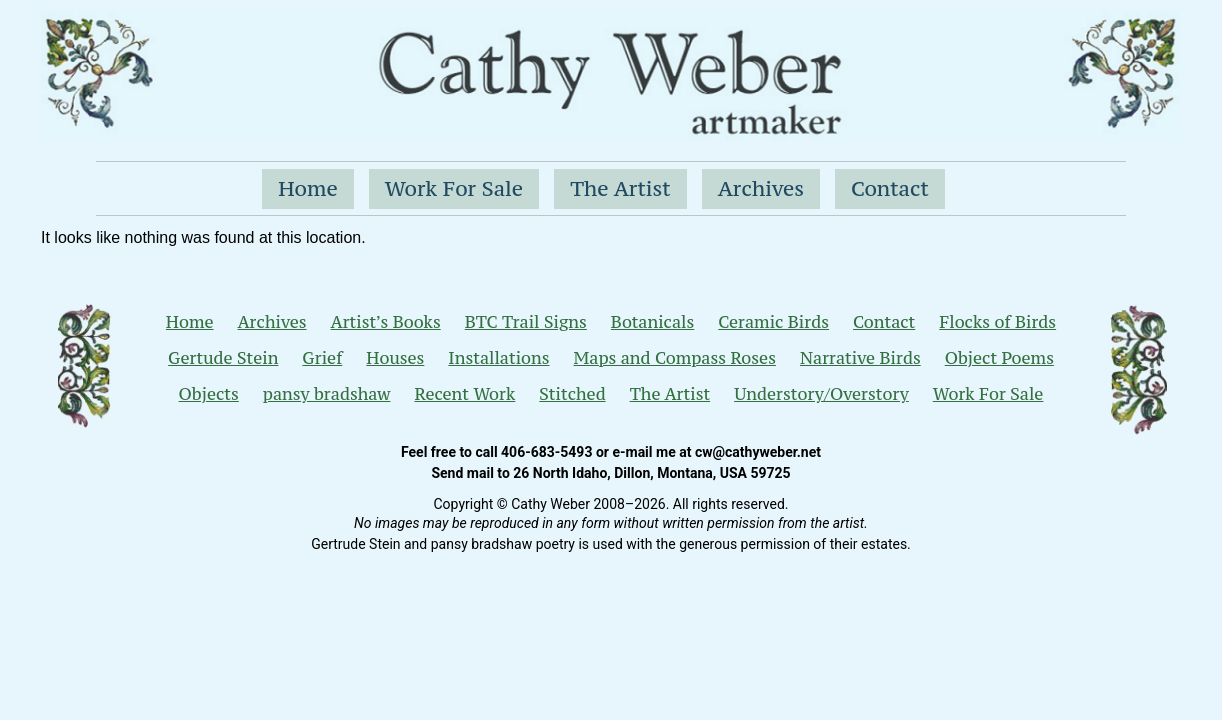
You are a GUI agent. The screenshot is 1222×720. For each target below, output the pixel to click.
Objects (209, 394)
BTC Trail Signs (526, 322)
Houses (395, 358)
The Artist (620, 188)
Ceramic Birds (773, 322)
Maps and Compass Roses (675, 358)
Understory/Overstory (821, 394)
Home (308, 188)
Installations (498, 358)
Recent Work (464, 394)
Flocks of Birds (997, 322)
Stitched (572, 394)
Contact (890, 188)
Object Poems (999, 358)
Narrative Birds (860, 358)
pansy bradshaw (327, 394)
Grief (322, 358)
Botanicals (652, 322)
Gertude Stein (223, 358)
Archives (761, 188)
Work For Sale (454, 188)
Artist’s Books (386, 322)
